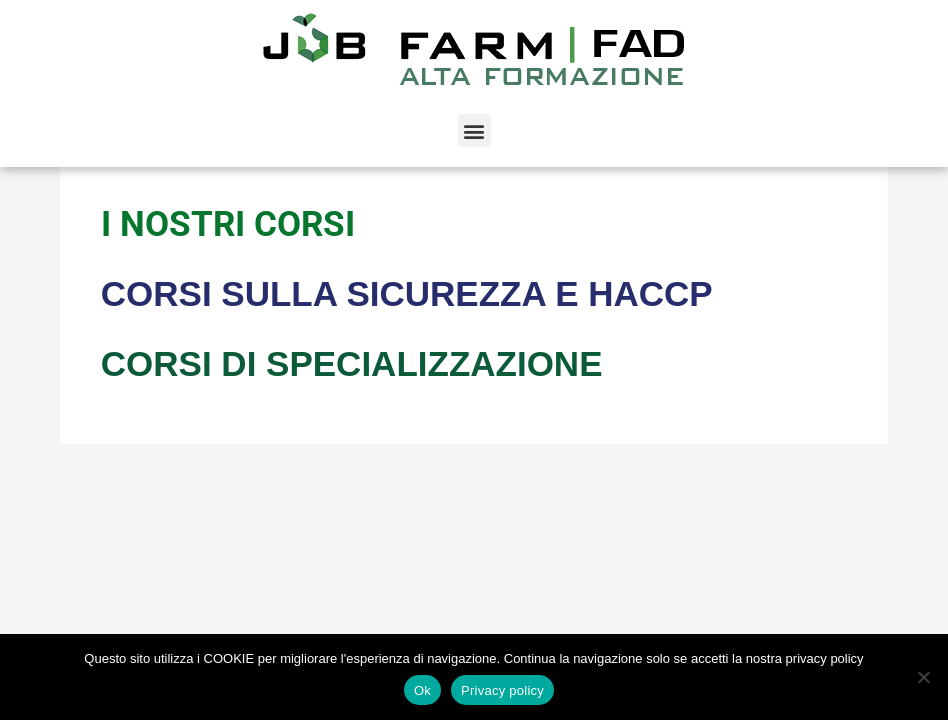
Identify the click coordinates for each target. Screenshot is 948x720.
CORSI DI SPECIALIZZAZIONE (352, 363)
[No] (923, 677)
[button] (474, 130)
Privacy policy (502, 690)
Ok (422, 690)
